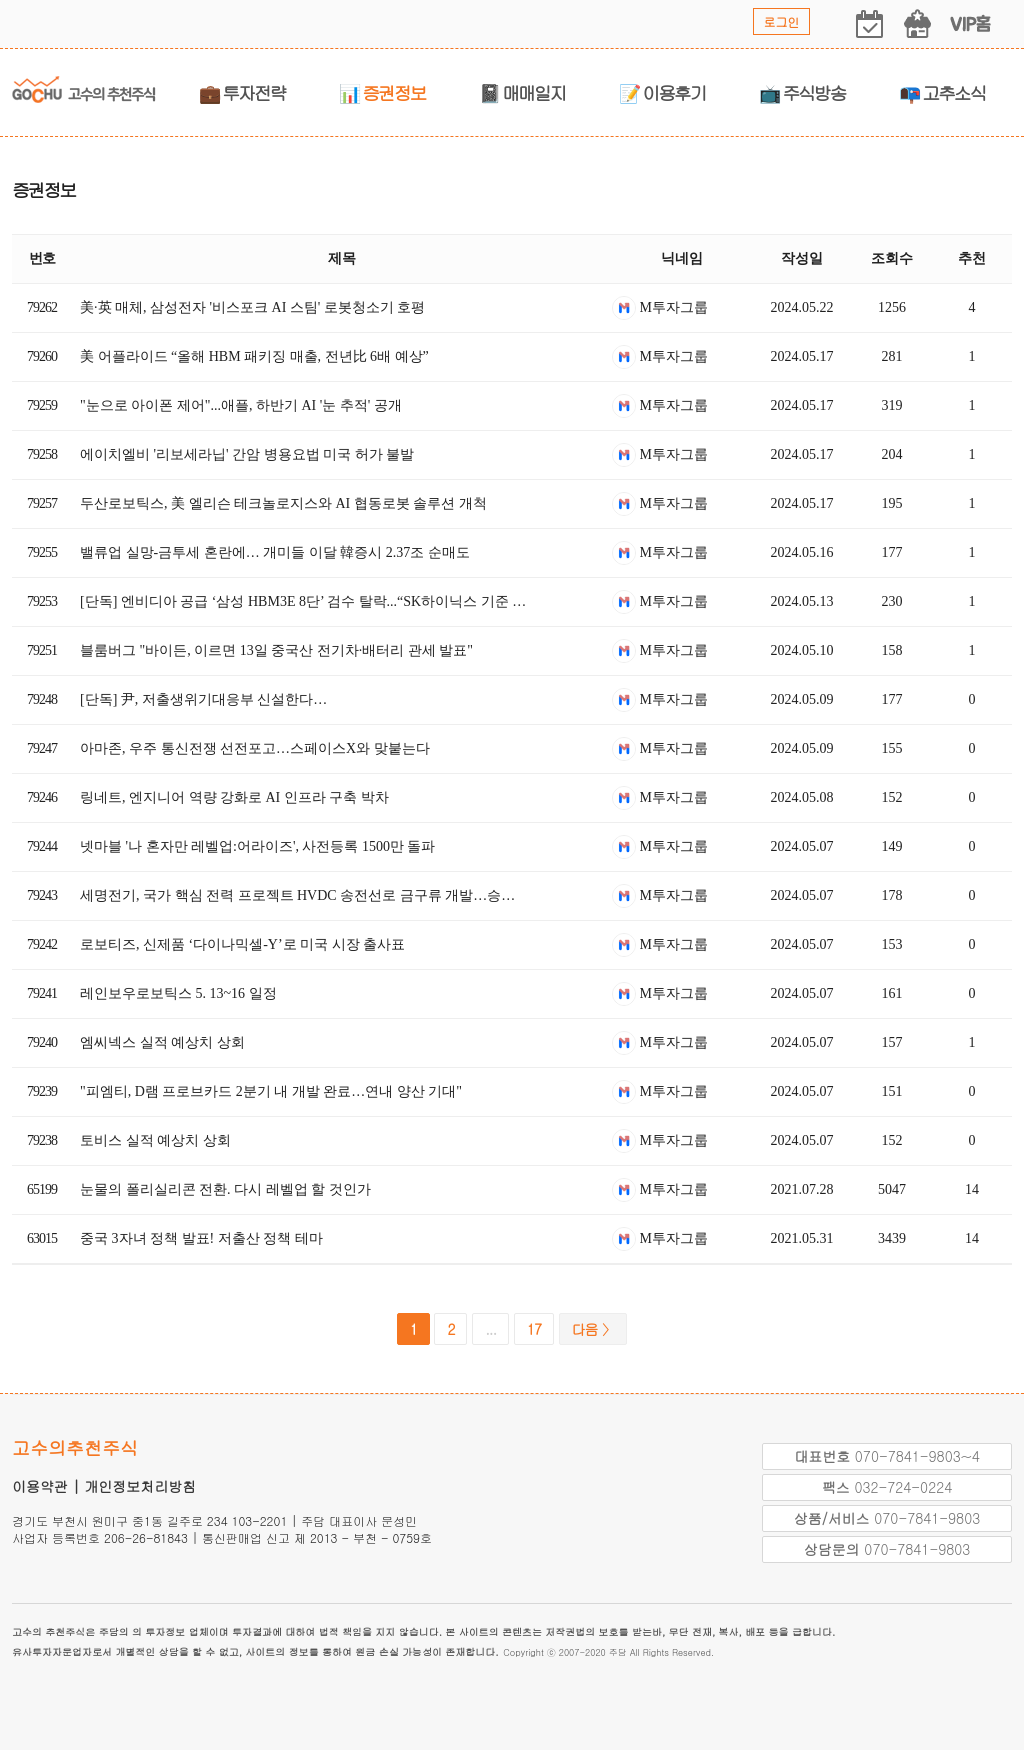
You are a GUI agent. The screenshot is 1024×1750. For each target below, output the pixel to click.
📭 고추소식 (942, 92)
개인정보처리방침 (140, 1486)
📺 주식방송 (802, 92)
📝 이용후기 (662, 92)
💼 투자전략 (242, 92)
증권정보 (43, 189)
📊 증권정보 (382, 92)
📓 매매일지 (522, 92)
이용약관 (40, 1486)
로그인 (782, 21)
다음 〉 (593, 1329)
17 (534, 1329)
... (490, 1329)
